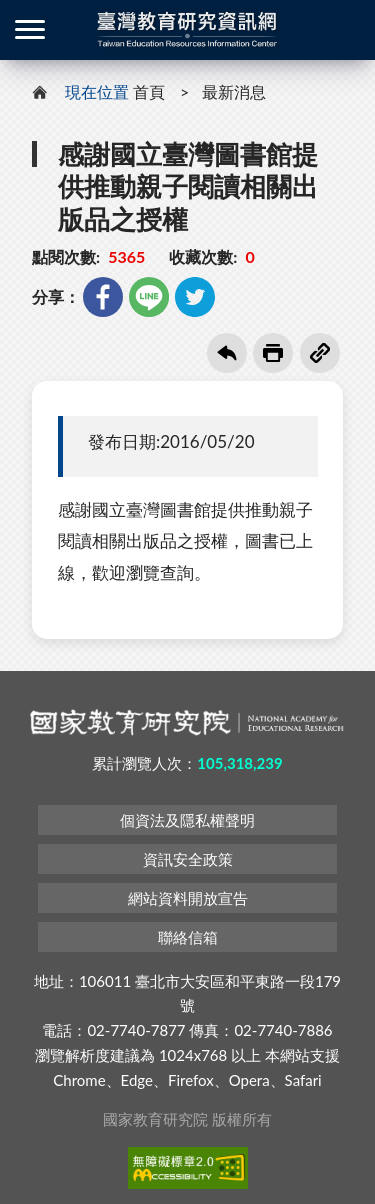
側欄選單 (30, 29)
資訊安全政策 (188, 859)
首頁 (149, 91)
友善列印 (273, 353)
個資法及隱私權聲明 (187, 820)
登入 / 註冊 (345, 30)
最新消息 (234, 91)
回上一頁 (227, 353)
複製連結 (320, 353)
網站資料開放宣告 (188, 898)
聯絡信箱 (188, 937)
